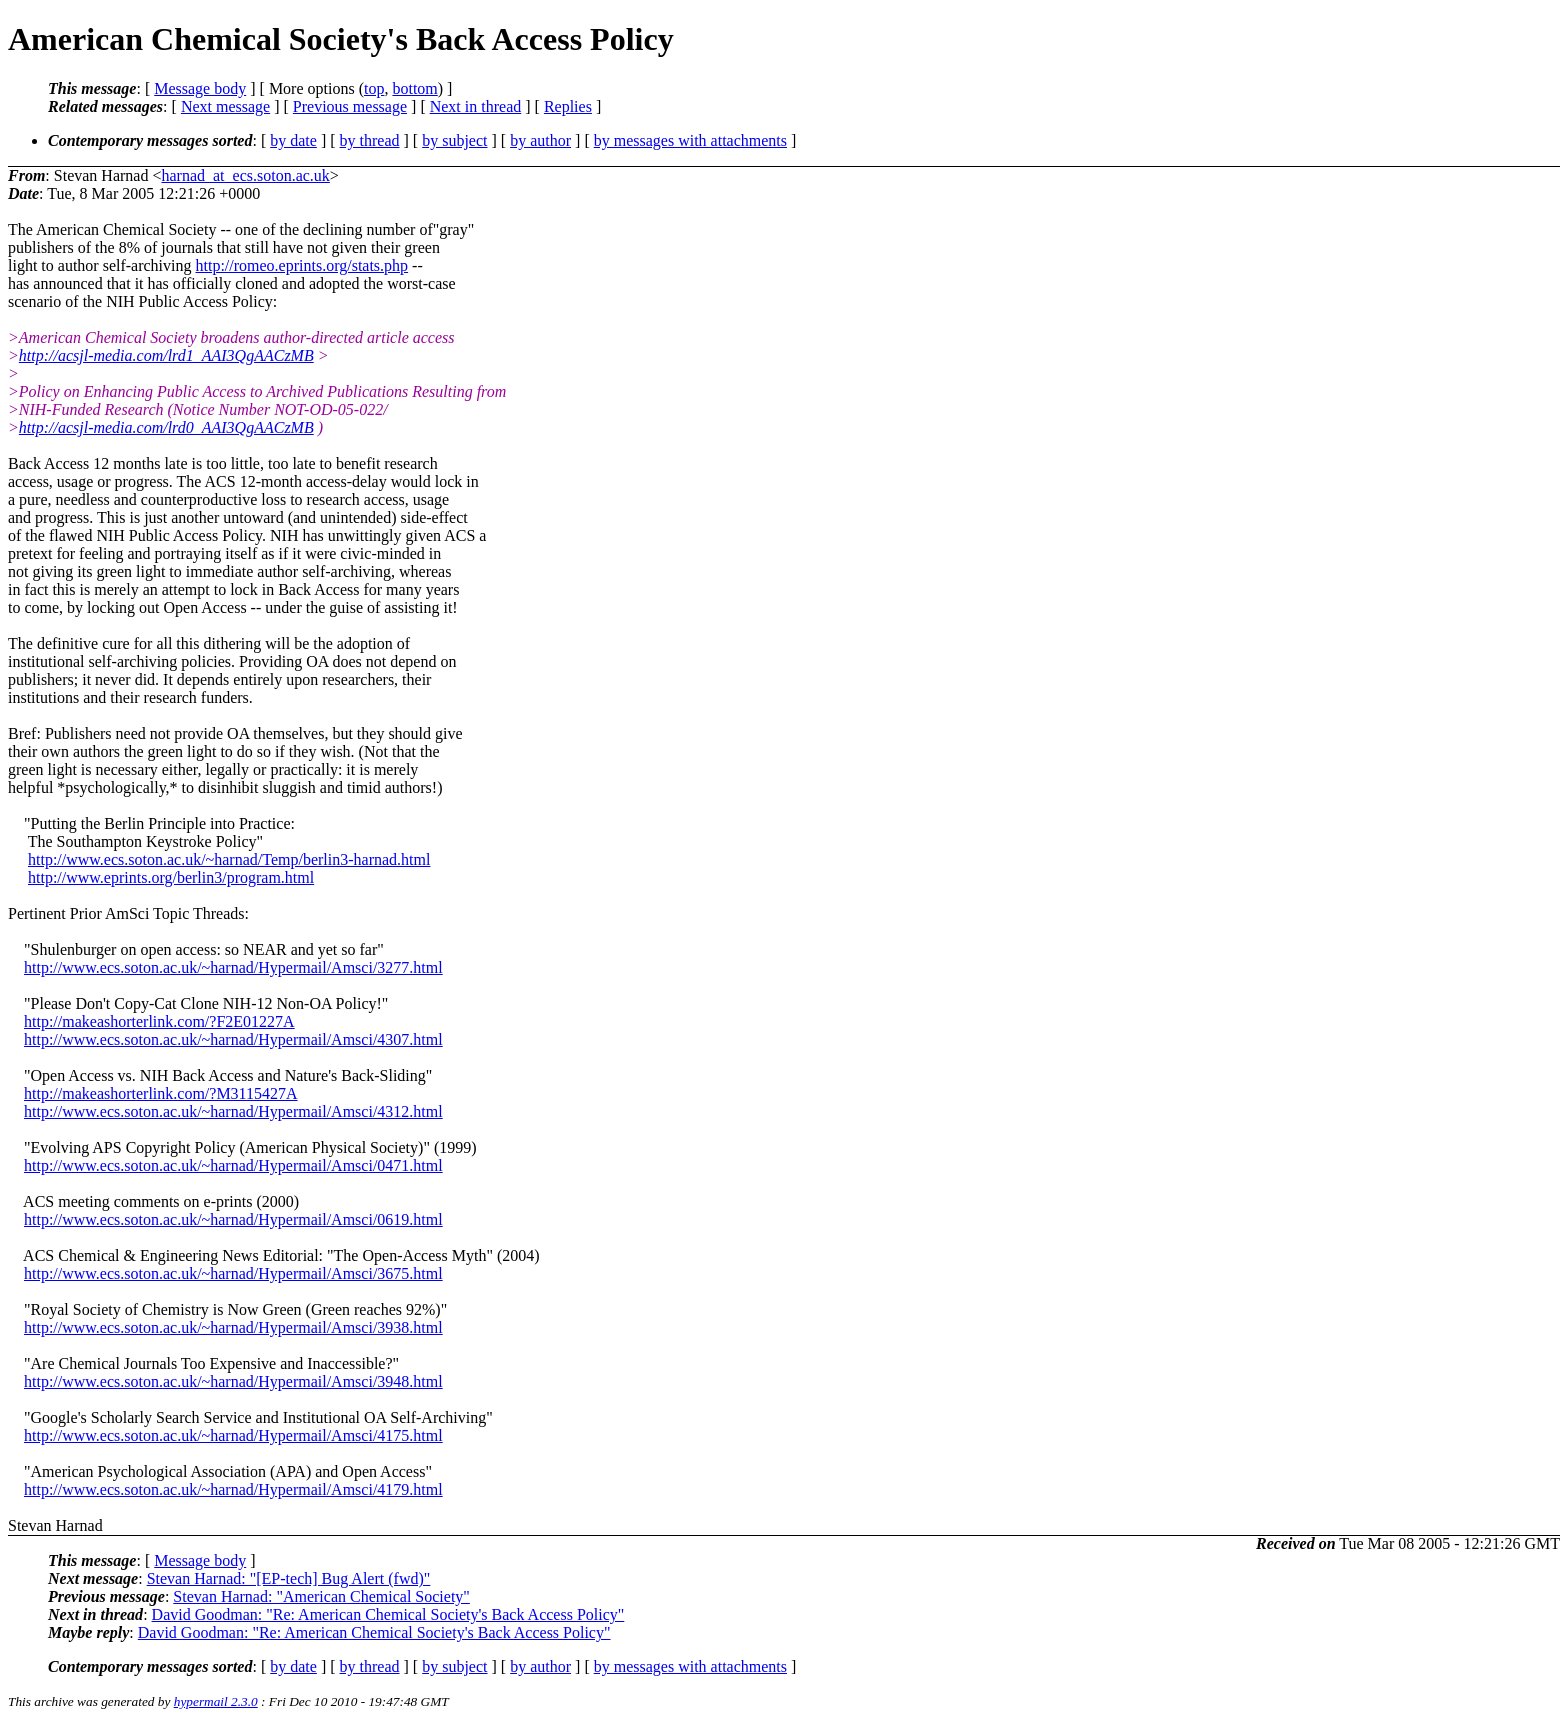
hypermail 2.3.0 (216, 1701)
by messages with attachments (690, 140)
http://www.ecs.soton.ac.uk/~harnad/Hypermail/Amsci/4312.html (233, 1111)
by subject (454, 140)
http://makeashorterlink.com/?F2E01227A (159, 1021)
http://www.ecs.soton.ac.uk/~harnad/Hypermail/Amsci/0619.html (233, 1219)
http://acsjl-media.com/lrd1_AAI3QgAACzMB (166, 355)
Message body (200, 88)
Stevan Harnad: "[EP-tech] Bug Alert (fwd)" (289, 1578)
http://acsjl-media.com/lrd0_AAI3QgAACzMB (166, 427)
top (374, 88)
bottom (414, 88)
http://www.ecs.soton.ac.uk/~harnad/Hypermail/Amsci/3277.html (233, 967)
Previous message (350, 106)
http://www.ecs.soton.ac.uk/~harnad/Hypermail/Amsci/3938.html (233, 1327)
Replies (568, 106)
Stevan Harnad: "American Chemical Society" (321, 1596)
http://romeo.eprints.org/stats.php (302, 265)
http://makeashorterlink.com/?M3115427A (161, 1093)
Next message (225, 106)
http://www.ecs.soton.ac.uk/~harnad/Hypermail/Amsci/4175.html (233, 1435)
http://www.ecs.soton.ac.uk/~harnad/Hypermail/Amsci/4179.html (233, 1489)
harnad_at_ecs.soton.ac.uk (245, 175)
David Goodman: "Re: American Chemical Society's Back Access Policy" (388, 1614)
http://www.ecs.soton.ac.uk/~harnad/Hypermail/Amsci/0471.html (233, 1165)
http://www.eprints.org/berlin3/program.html (171, 877)
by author (540, 140)
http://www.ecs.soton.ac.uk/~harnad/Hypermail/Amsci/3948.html (233, 1381)
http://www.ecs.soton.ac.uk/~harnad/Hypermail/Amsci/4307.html (233, 1039)
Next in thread (476, 106)
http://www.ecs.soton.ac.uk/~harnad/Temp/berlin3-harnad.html (229, 859)
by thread (370, 140)
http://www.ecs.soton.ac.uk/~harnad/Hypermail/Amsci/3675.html (233, 1273)
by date (293, 140)
